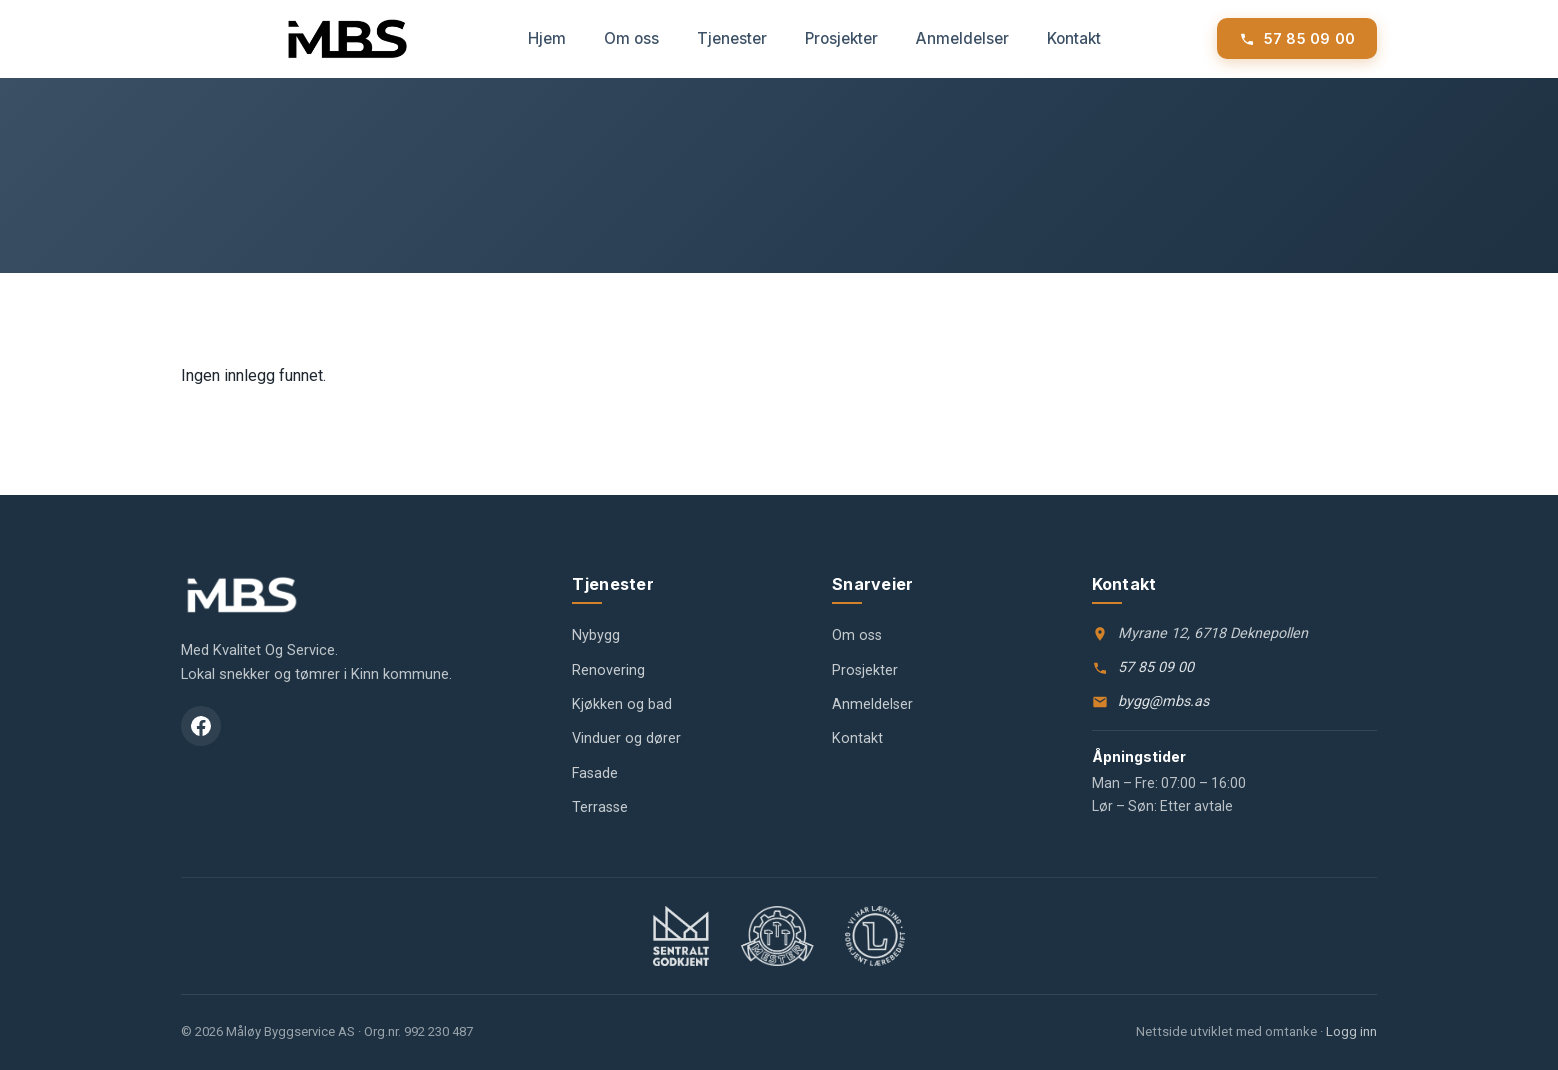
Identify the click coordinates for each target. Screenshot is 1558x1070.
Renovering (608, 670)
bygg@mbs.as (1163, 701)
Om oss (631, 38)
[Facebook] (201, 726)
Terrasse (600, 807)
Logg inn (1351, 1031)
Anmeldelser (962, 38)
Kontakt (1074, 38)
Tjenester (732, 38)
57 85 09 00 (1156, 667)
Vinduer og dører (626, 738)
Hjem (547, 38)
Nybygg (596, 635)
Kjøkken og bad (622, 704)
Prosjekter (841, 38)
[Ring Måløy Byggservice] (1297, 38)
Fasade (595, 773)
